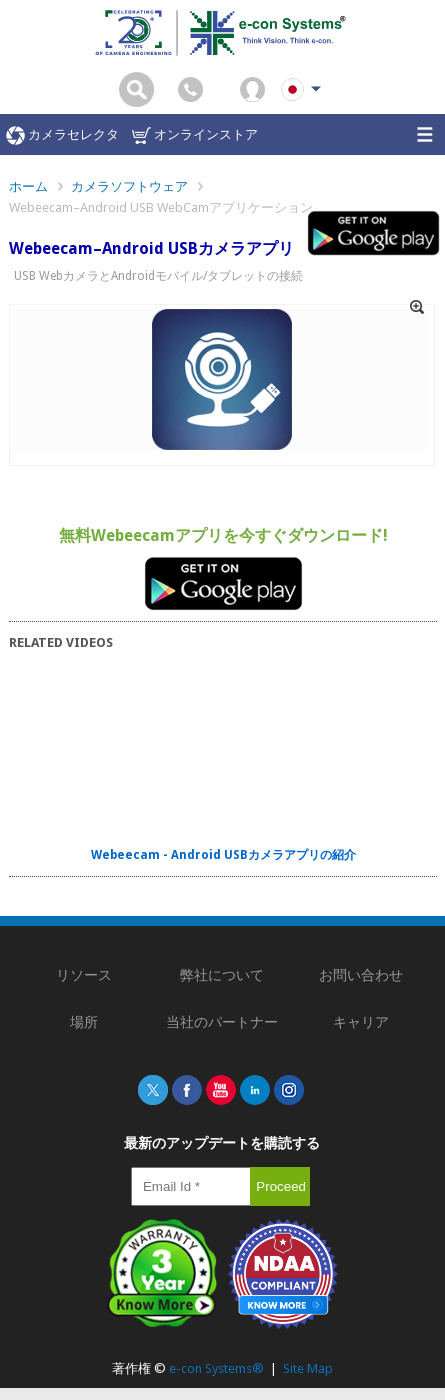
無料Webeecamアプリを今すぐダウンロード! (223, 535)
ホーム (28, 186)
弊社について (222, 975)
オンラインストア (195, 135)
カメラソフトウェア (129, 186)
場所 (84, 1022)
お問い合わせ (361, 975)
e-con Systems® (216, 1368)
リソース (84, 975)
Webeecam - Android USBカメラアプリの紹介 (223, 855)
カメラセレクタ (62, 135)
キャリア (361, 1022)
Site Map (308, 1368)
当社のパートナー (222, 1022)
